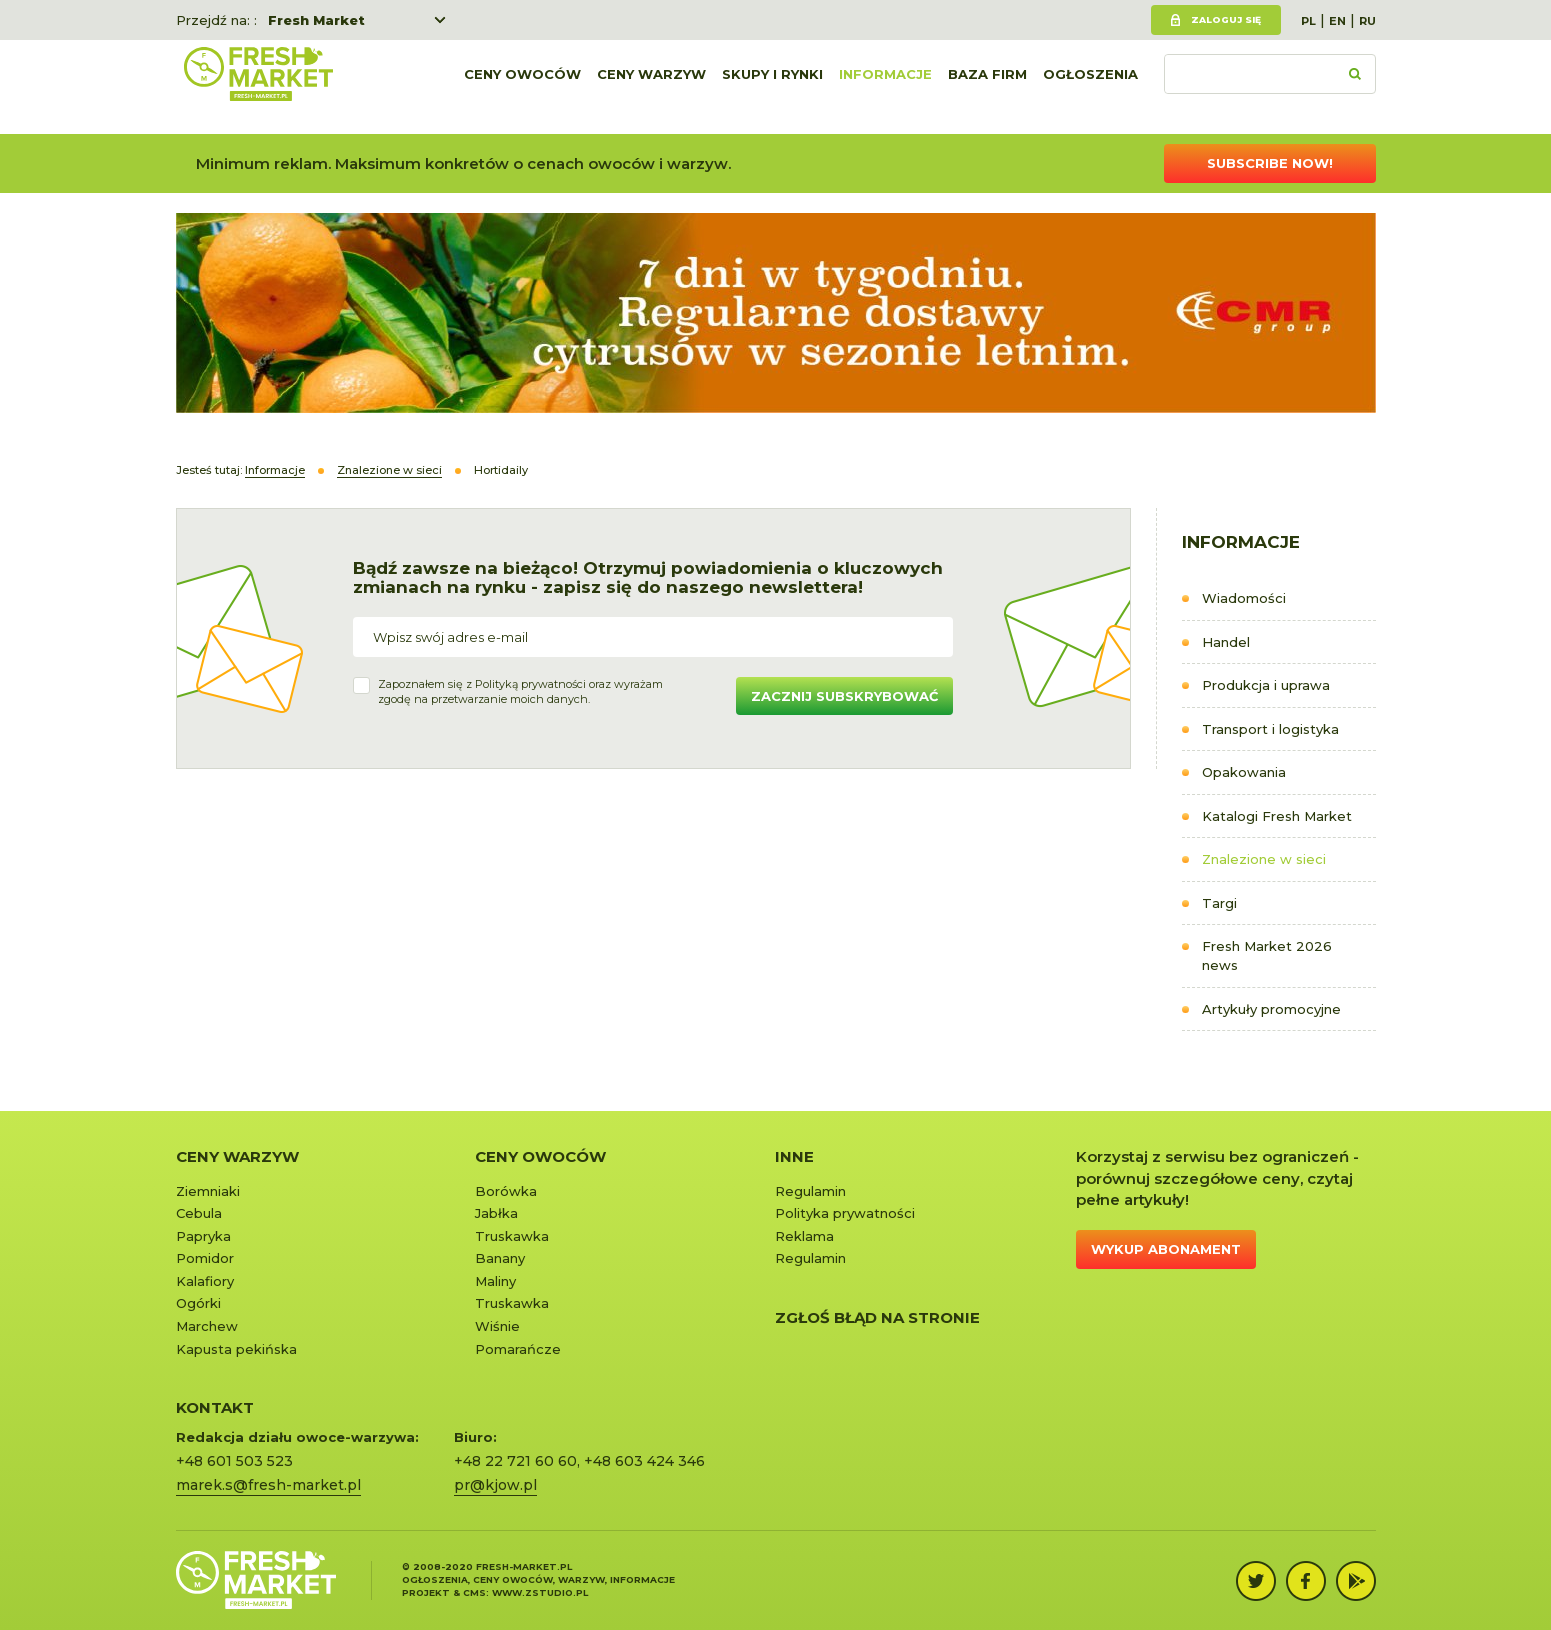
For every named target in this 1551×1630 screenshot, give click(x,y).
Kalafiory (205, 1281)
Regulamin (810, 1191)
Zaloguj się (1226, 19)
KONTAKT (215, 1407)
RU (1367, 21)
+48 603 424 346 (644, 1461)
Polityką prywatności (530, 684)
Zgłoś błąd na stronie (877, 1317)
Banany (500, 1258)
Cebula (199, 1213)
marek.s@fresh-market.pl (268, 1485)
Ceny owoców (522, 87)
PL (1308, 21)
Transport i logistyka (1270, 729)
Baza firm (987, 87)
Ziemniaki (208, 1191)
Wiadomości (1244, 598)
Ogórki (198, 1303)
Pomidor (205, 1258)
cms (474, 1592)
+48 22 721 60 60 (515, 1461)
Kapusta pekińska (236, 1349)
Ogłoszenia (1090, 87)
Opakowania (1244, 772)
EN (1337, 21)
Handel (1226, 642)
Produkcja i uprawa (1266, 685)
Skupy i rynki (772, 87)
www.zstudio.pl (540, 1592)
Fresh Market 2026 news (1267, 955)
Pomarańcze (518, 1349)
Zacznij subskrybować (844, 696)
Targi (1219, 903)
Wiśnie (497, 1326)
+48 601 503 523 (234, 1461)
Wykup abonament (1166, 1249)
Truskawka (512, 1236)
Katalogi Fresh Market (1277, 816)
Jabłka (496, 1213)
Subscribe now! (1270, 163)
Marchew (207, 1326)
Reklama (804, 1236)
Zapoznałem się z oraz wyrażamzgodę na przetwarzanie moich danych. (520, 692)
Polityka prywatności (845, 1213)
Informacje (885, 87)
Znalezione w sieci (1264, 859)
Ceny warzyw (651, 87)
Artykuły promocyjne (1271, 1009)
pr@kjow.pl (495, 1485)
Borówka (506, 1191)
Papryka (203, 1236)
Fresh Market (316, 20)
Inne (794, 1156)
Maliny (495, 1281)
